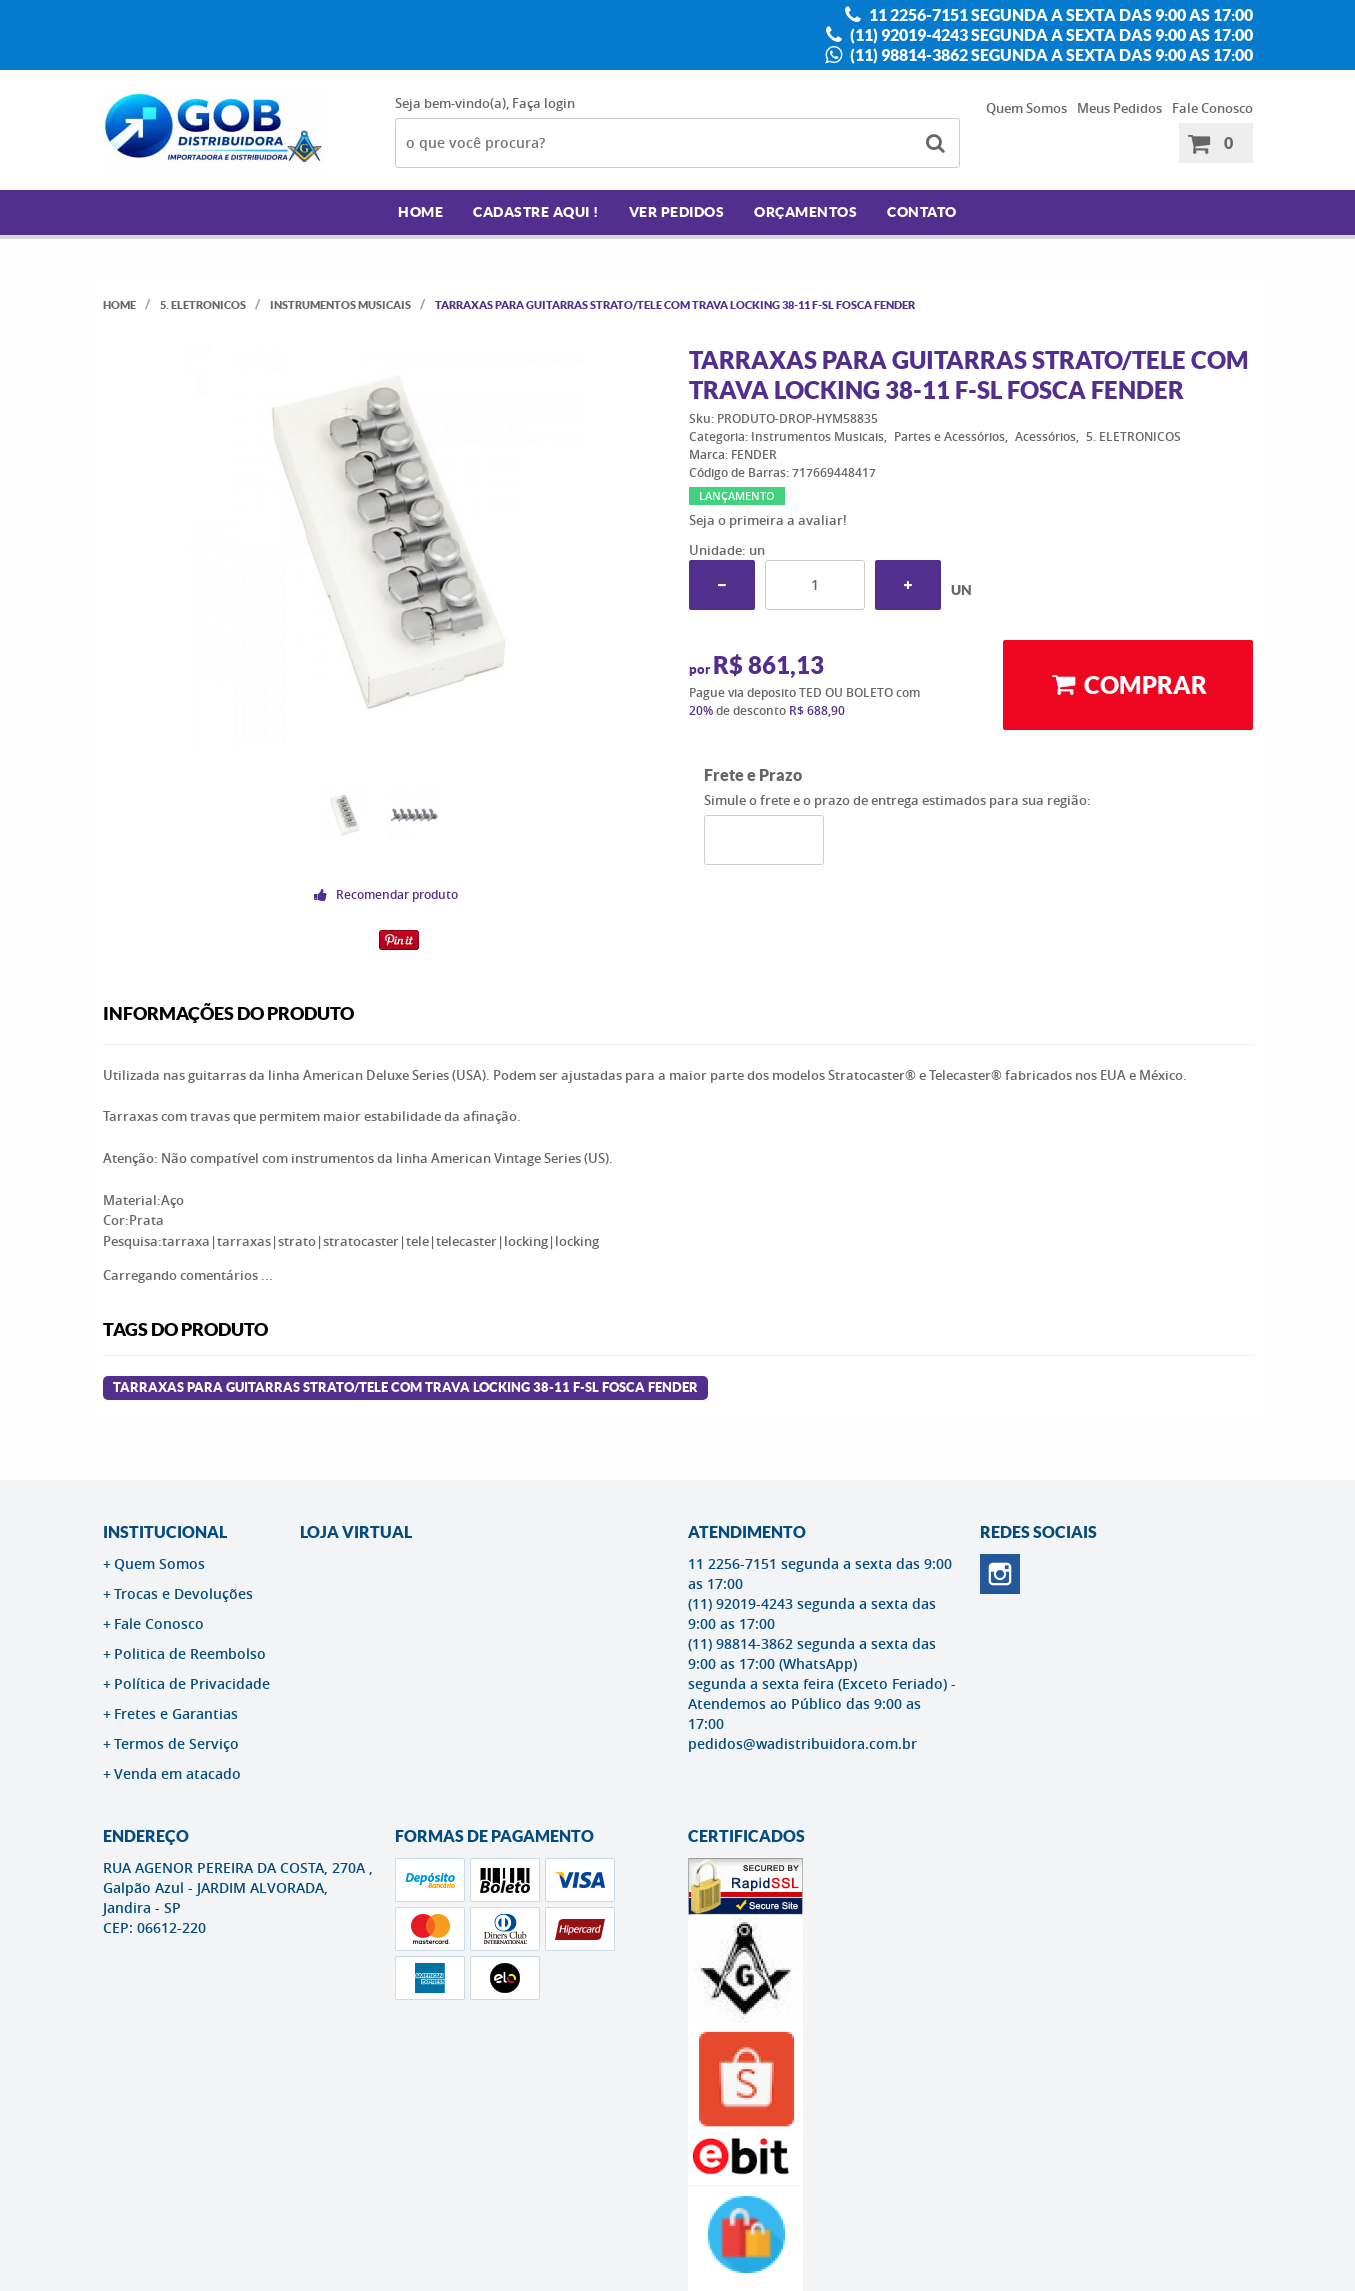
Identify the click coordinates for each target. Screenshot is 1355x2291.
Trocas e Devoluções (183, 1593)
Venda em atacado (177, 1773)
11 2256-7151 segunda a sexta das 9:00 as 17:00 (1059, 15)
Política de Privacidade (192, 1683)
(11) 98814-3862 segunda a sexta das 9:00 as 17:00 (1050, 55)
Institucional (165, 1532)
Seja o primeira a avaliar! (768, 520)
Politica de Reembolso (190, 1653)
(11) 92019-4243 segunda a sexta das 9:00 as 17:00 (1050, 35)
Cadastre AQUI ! (536, 212)
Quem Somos (1026, 108)
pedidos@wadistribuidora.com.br (802, 1743)
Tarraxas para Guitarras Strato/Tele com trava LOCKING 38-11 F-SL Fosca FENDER (405, 1387)
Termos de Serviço (176, 1743)
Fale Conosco (1212, 108)
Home (420, 212)
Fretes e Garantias (176, 1713)
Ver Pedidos (677, 212)
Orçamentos (805, 212)
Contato (922, 212)
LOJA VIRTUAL (356, 1532)
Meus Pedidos (1119, 108)
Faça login (543, 103)
